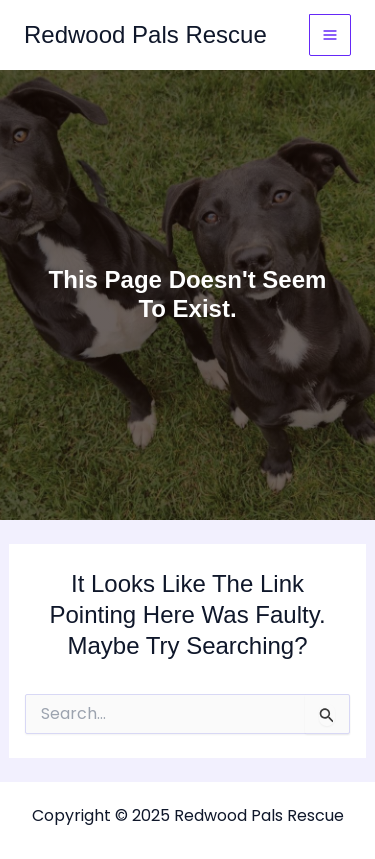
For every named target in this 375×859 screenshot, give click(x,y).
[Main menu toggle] (330, 35)
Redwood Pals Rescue (145, 34)
